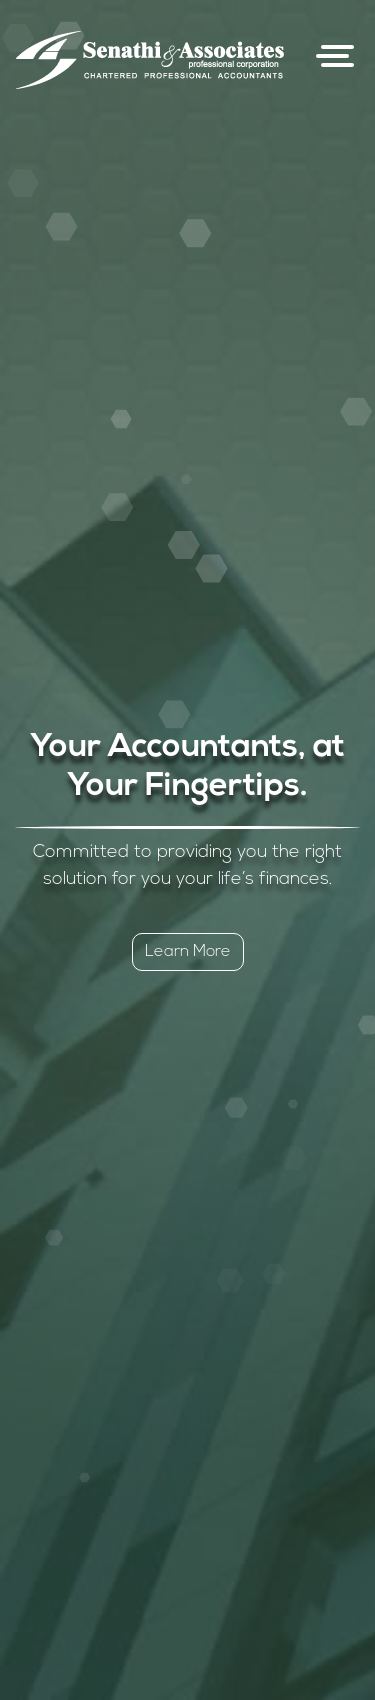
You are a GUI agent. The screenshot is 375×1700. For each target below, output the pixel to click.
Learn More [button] (188, 952)
